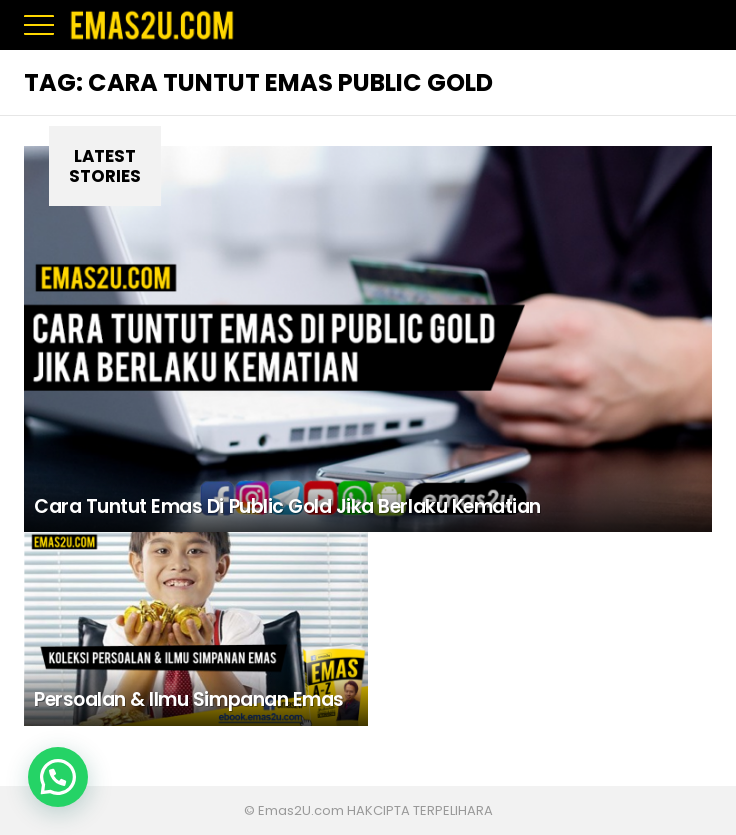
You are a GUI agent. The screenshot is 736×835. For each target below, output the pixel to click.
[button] (58, 777)
